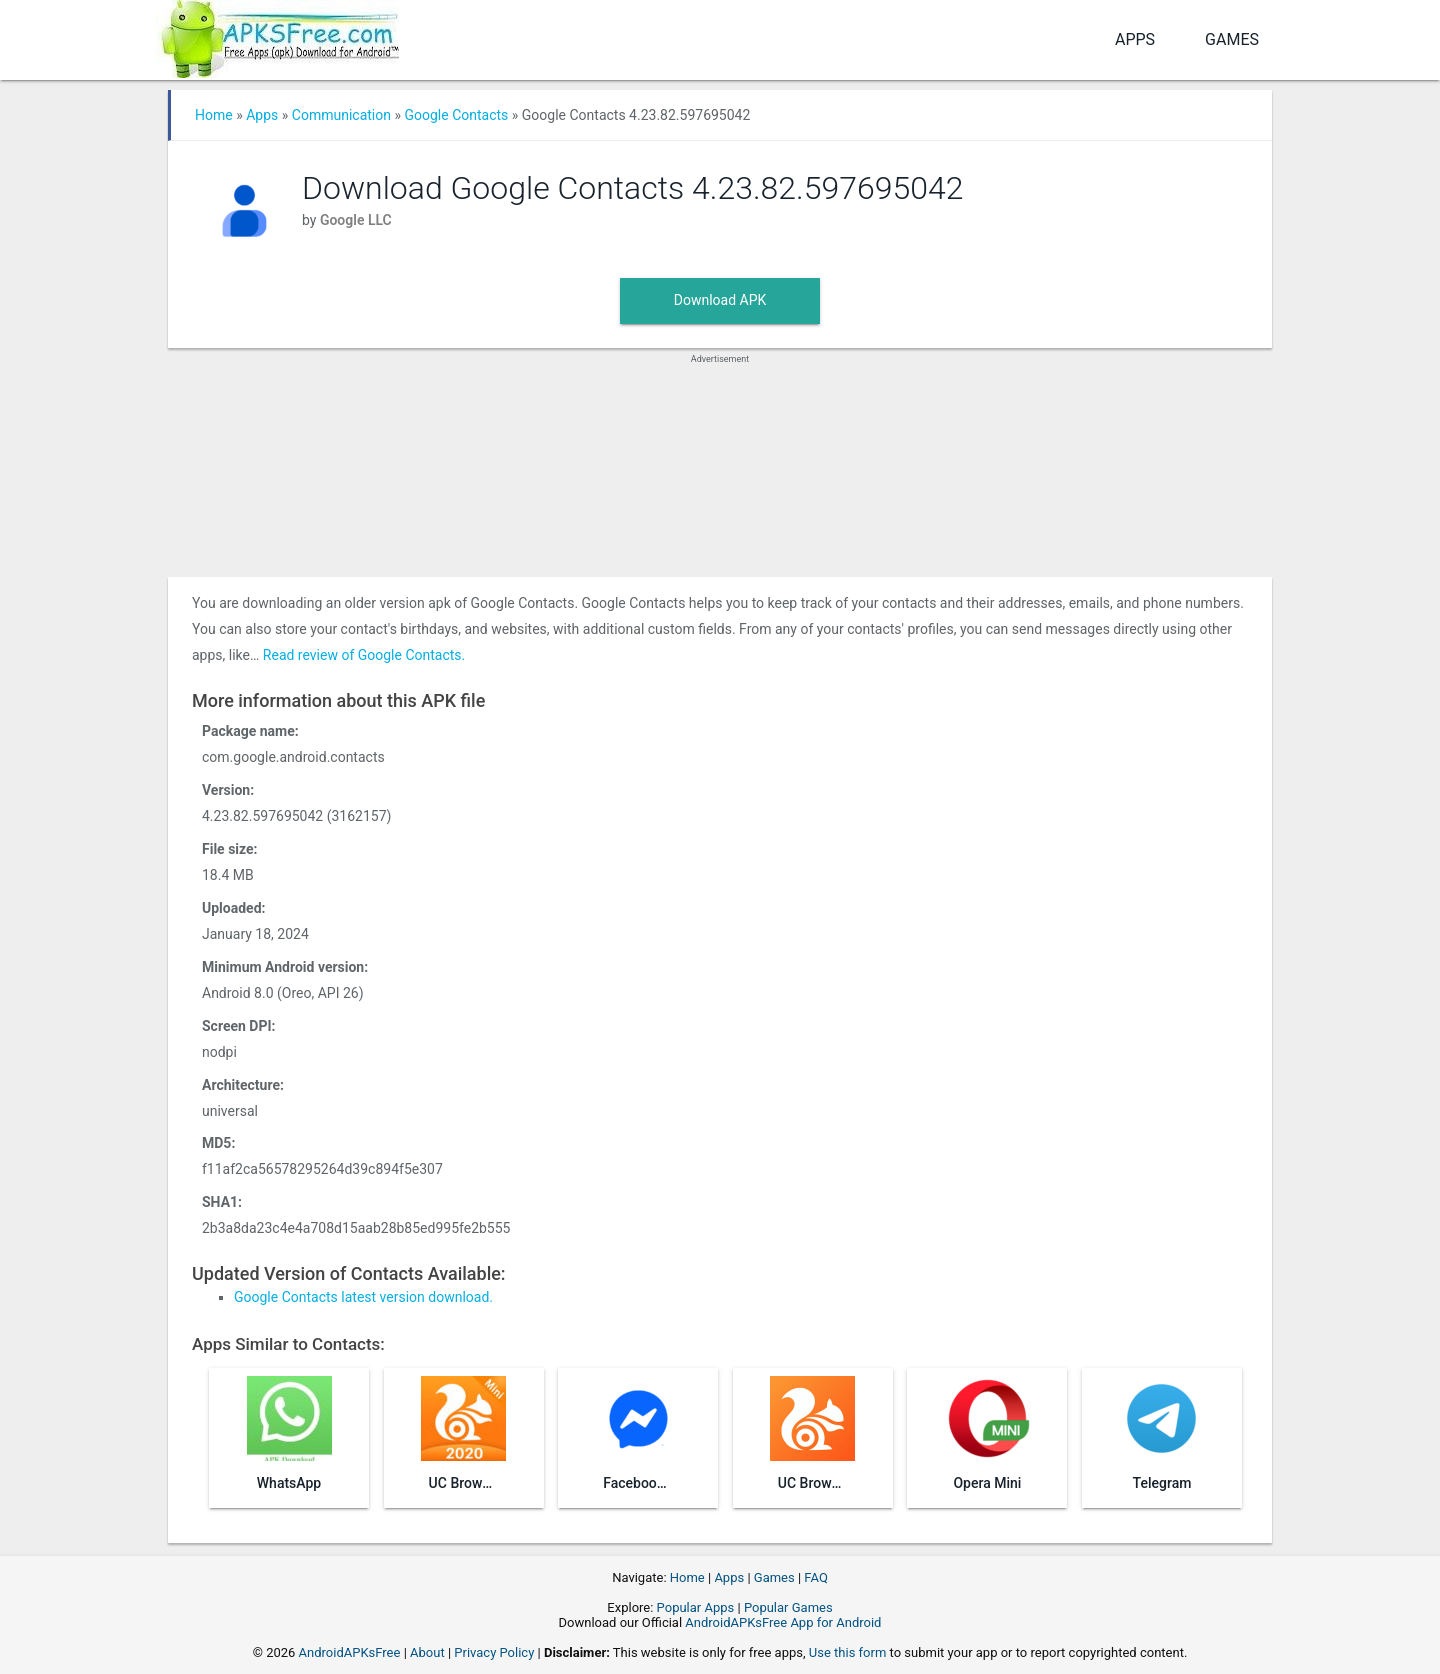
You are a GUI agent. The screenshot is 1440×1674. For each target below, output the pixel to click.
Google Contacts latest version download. (363, 1297)
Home (214, 115)
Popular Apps (696, 1607)
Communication (341, 115)
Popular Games (788, 1607)
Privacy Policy (494, 1652)
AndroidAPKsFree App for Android (783, 1622)
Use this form (848, 1652)
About (427, 1652)
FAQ (815, 1577)
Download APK (720, 300)
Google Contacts (456, 115)
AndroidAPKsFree (350, 1652)
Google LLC (356, 220)
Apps (1135, 39)
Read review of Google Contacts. (364, 655)
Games (1232, 39)
